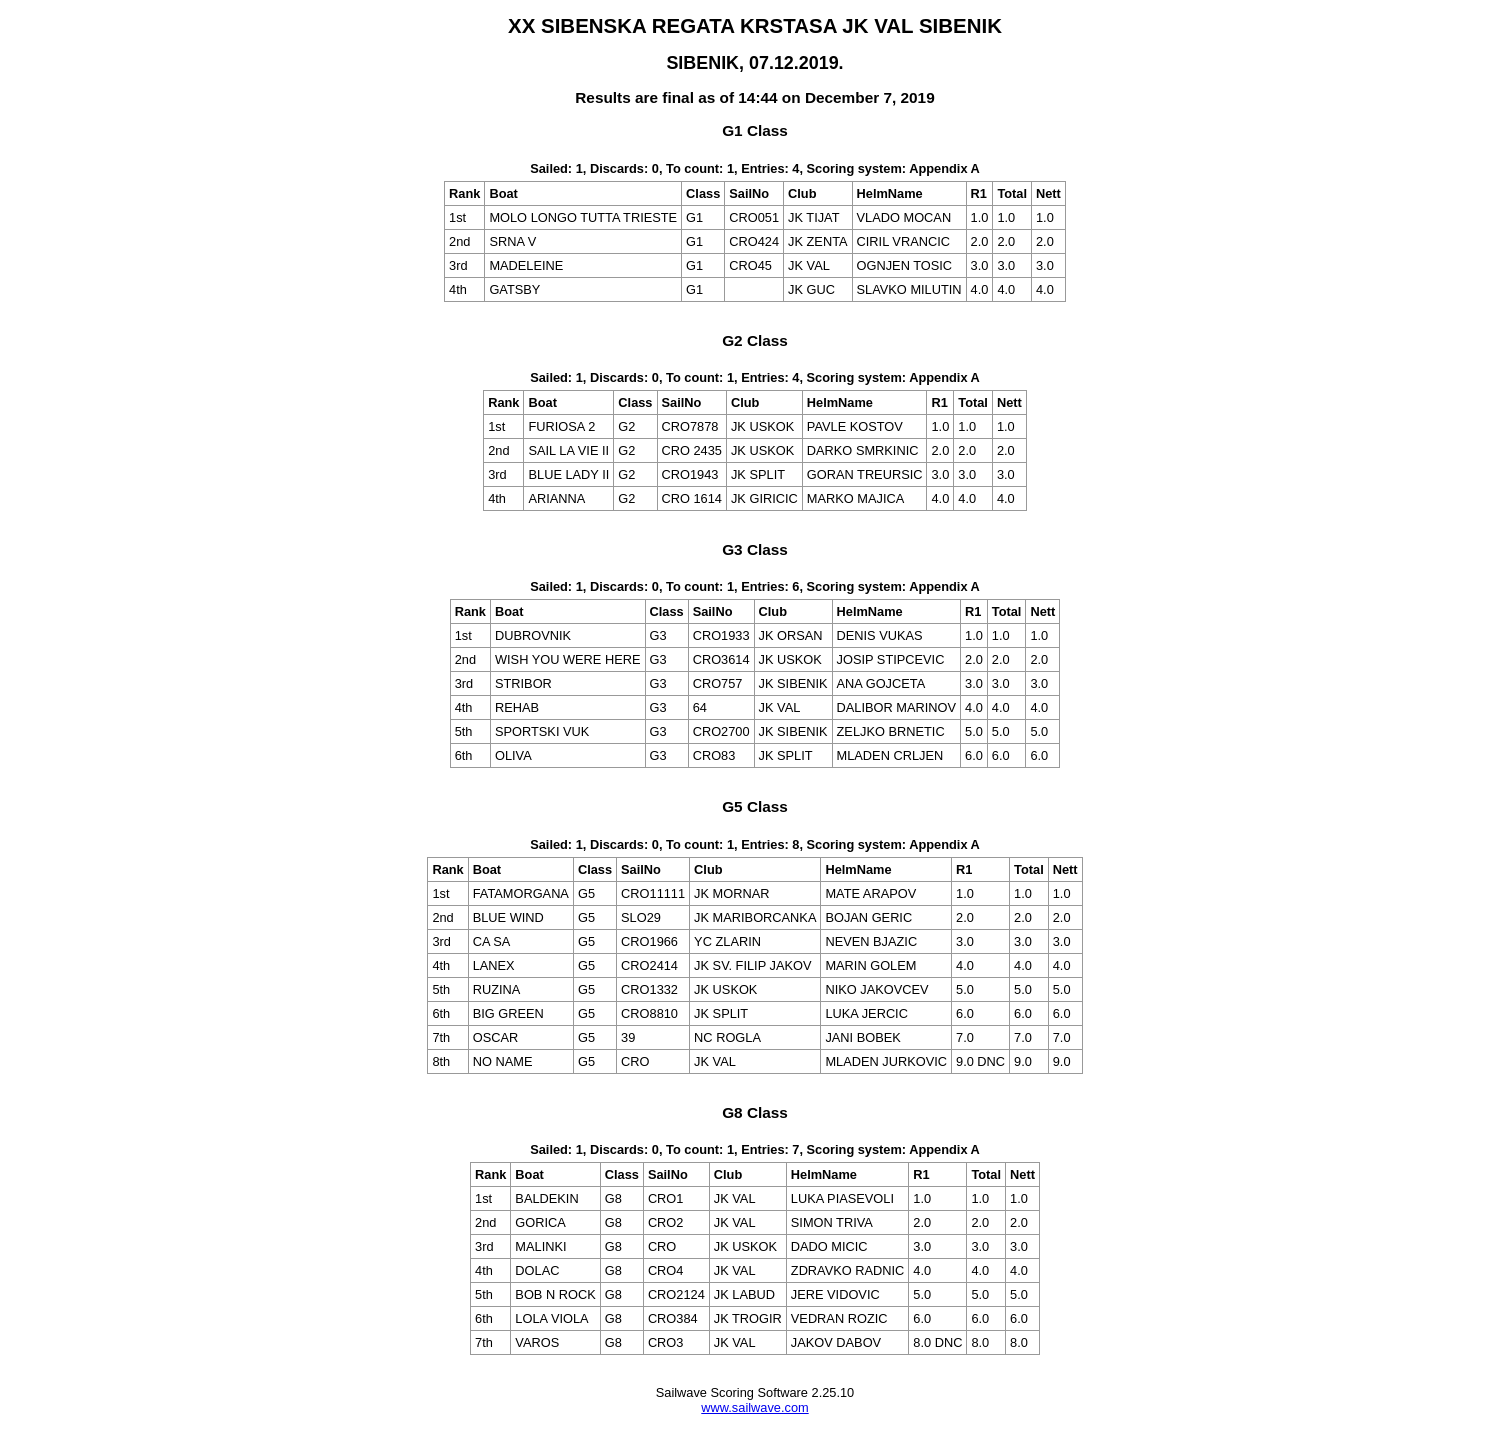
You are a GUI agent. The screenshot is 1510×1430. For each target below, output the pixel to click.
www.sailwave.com (754, 1407)
